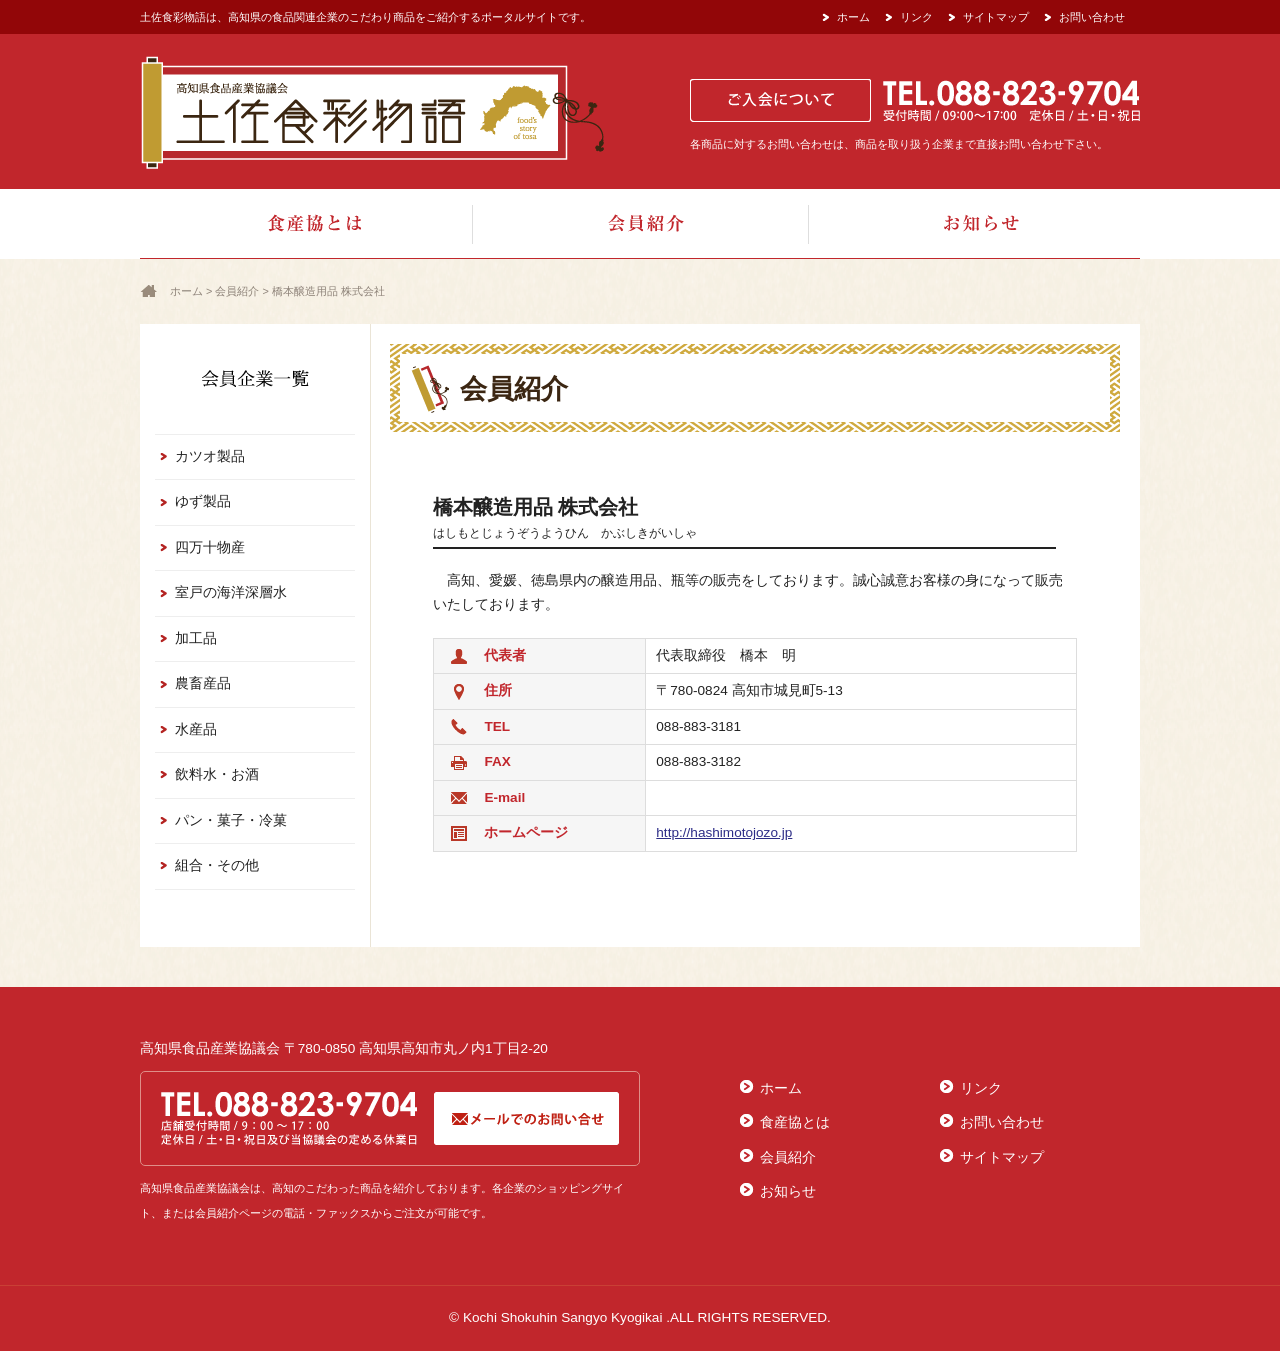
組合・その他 (217, 865)
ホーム (853, 17)
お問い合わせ (1092, 17)
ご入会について (780, 100)
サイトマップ (996, 17)
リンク (916, 17)
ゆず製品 (203, 501)
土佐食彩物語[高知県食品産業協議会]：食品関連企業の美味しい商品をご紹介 (372, 111)
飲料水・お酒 (217, 774)
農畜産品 (203, 683)
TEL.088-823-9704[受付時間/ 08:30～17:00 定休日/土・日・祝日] (291, 1118)
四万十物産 (210, 547)
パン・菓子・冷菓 (231, 820)
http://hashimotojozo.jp (724, 832)
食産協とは (306, 224)
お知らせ (973, 224)
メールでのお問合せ (526, 1118)
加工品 (196, 638)
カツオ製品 (210, 456)
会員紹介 (639, 224)
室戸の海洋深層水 (231, 592)
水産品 (196, 729)
